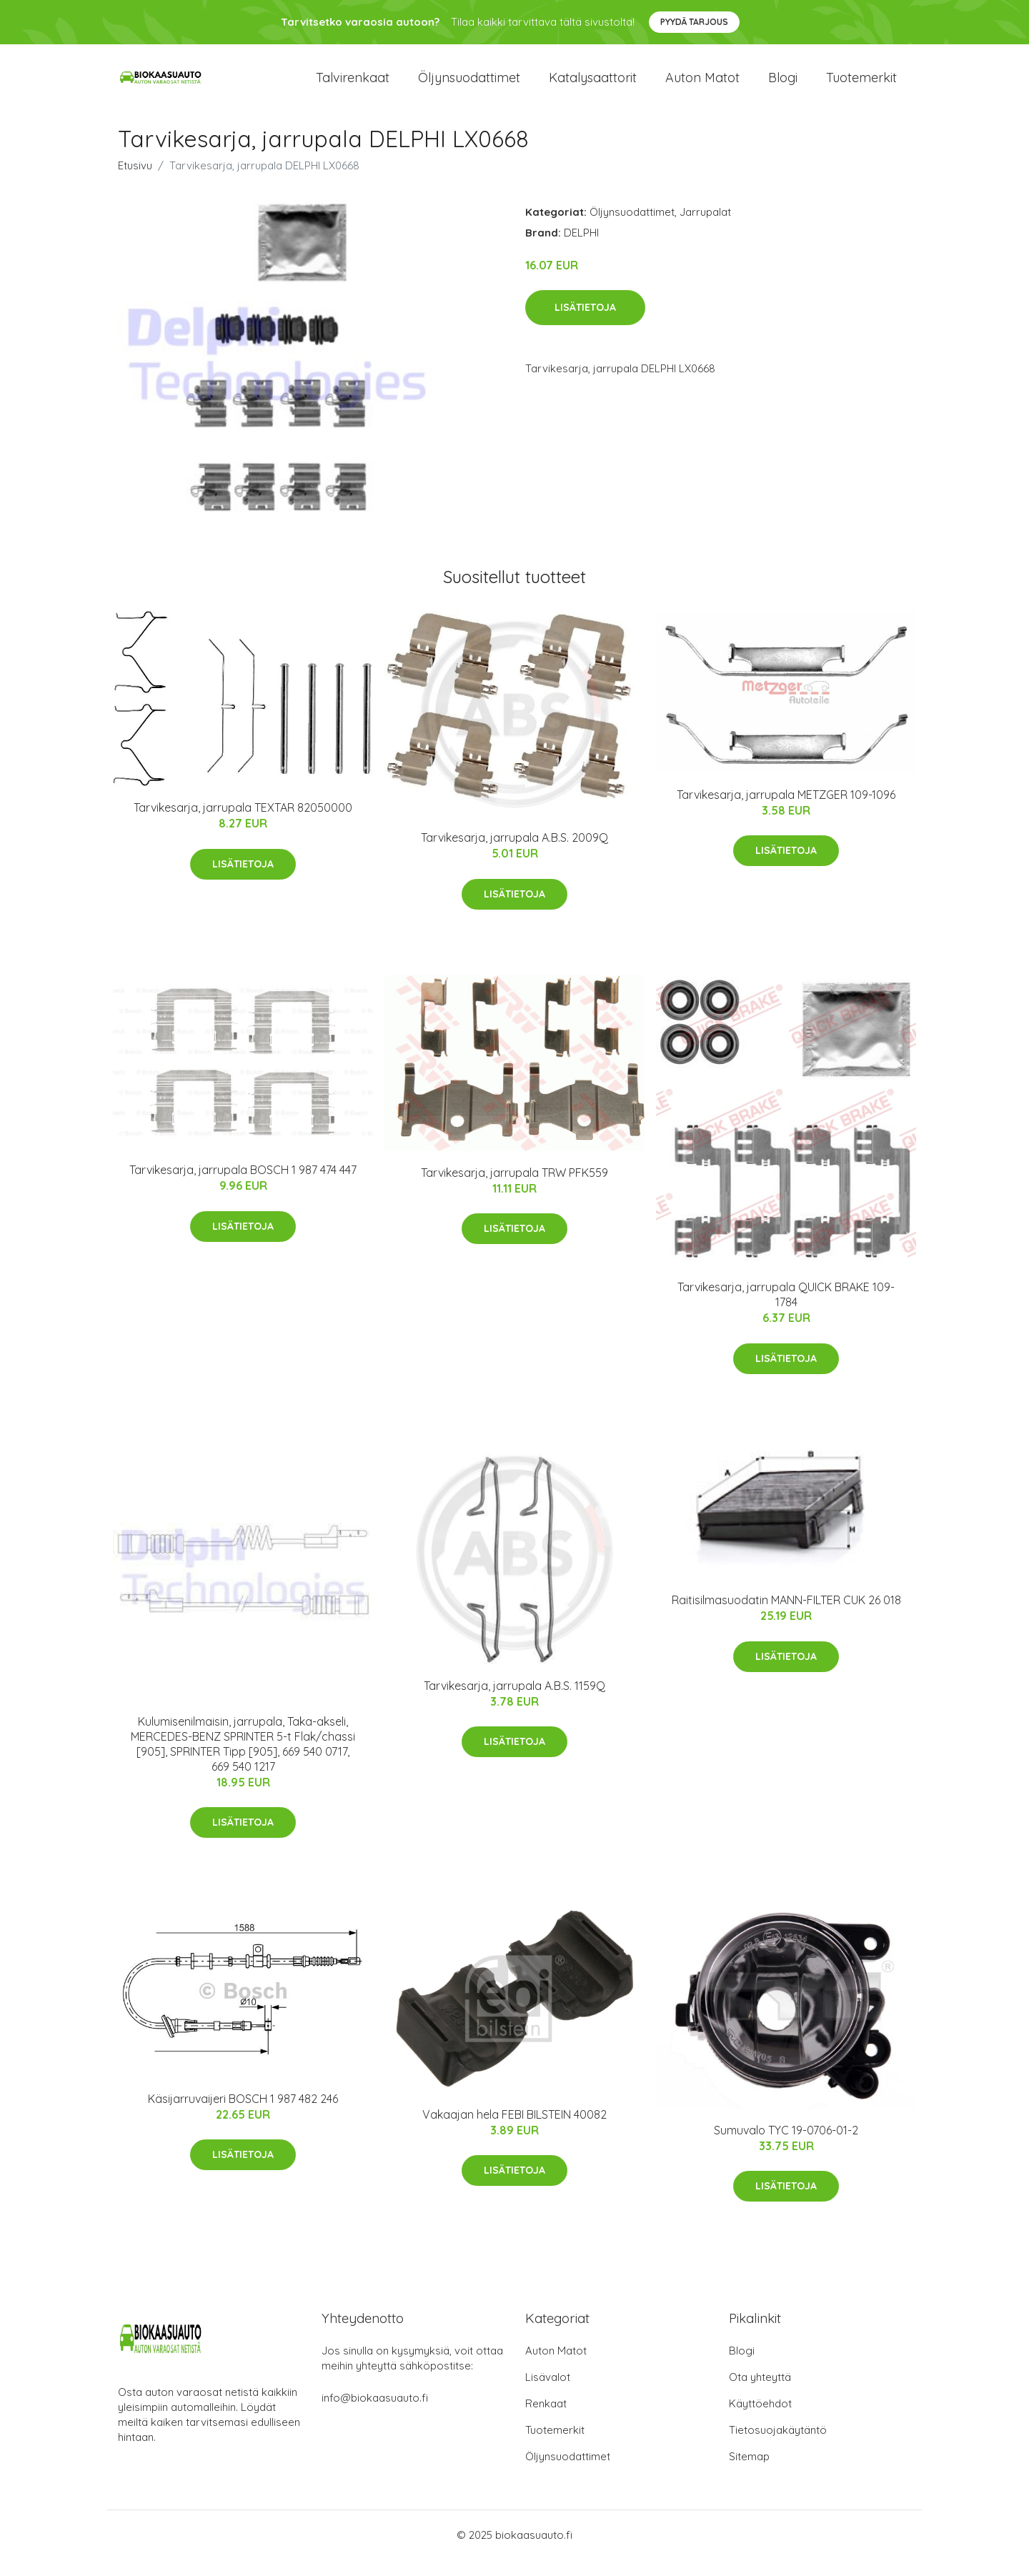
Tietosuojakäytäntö (778, 2446)
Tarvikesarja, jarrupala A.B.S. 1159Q (514, 1701)
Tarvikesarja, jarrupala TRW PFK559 (514, 1188)
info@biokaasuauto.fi (375, 2414)
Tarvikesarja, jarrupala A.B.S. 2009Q (514, 853)
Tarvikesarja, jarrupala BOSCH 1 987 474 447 (243, 1185)
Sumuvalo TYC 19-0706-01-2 (786, 2146)
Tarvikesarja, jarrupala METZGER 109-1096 (786, 810)
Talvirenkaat (352, 85)
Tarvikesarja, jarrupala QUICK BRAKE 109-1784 (786, 1310)
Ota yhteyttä (760, 2393)
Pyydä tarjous (694, 21)
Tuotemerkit (861, 85)
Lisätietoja (585, 323)
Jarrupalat (705, 227)
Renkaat (546, 2420)
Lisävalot (547, 2393)
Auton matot (702, 85)
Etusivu (135, 181)
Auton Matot (556, 2367)
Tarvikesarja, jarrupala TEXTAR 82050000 (243, 824)
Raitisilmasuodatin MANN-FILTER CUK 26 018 (786, 1616)
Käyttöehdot (760, 2420)
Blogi (782, 85)
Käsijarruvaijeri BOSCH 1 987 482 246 (243, 2114)
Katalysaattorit (593, 85)
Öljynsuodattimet (469, 85)
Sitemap (749, 2473)
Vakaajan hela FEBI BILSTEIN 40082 (514, 2130)
